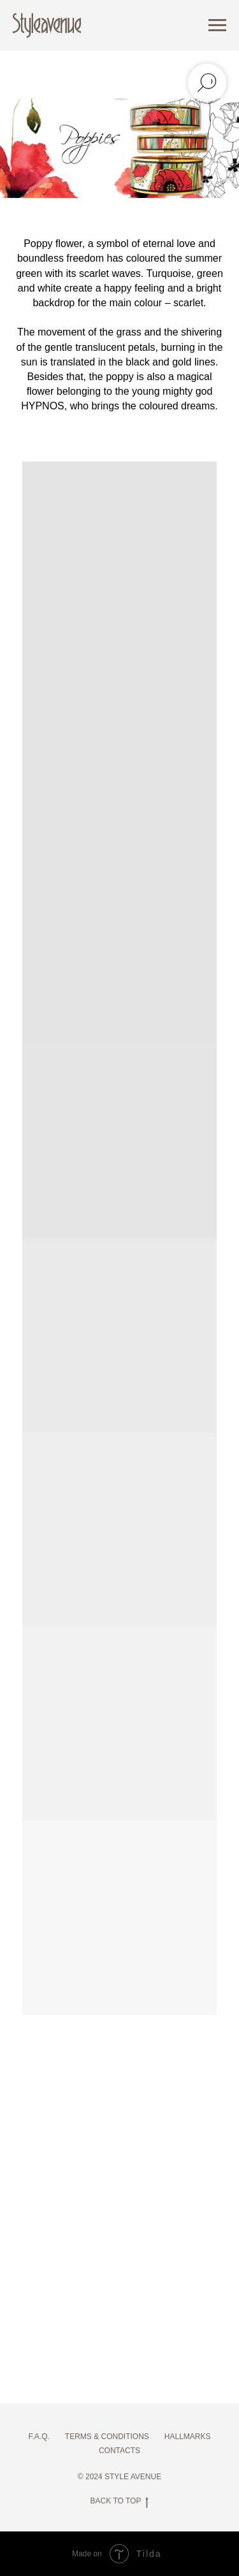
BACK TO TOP (120, 2501)
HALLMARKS (187, 2436)
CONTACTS (119, 2450)
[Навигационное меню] (217, 25)
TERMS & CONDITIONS (107, 2436)
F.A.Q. (38, 2436)
